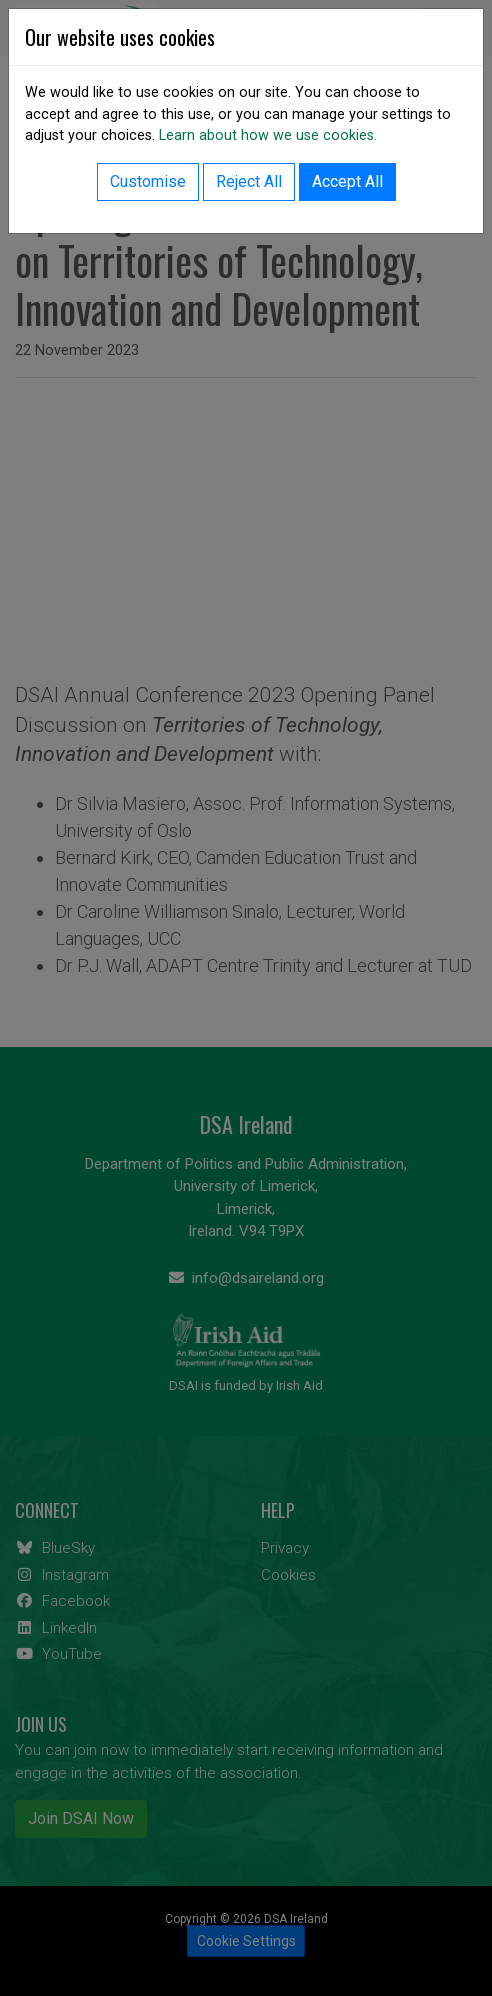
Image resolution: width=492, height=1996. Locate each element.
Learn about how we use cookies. (268, 135)
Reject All (249, 181)
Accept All (347, 181)
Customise (148, 181)
